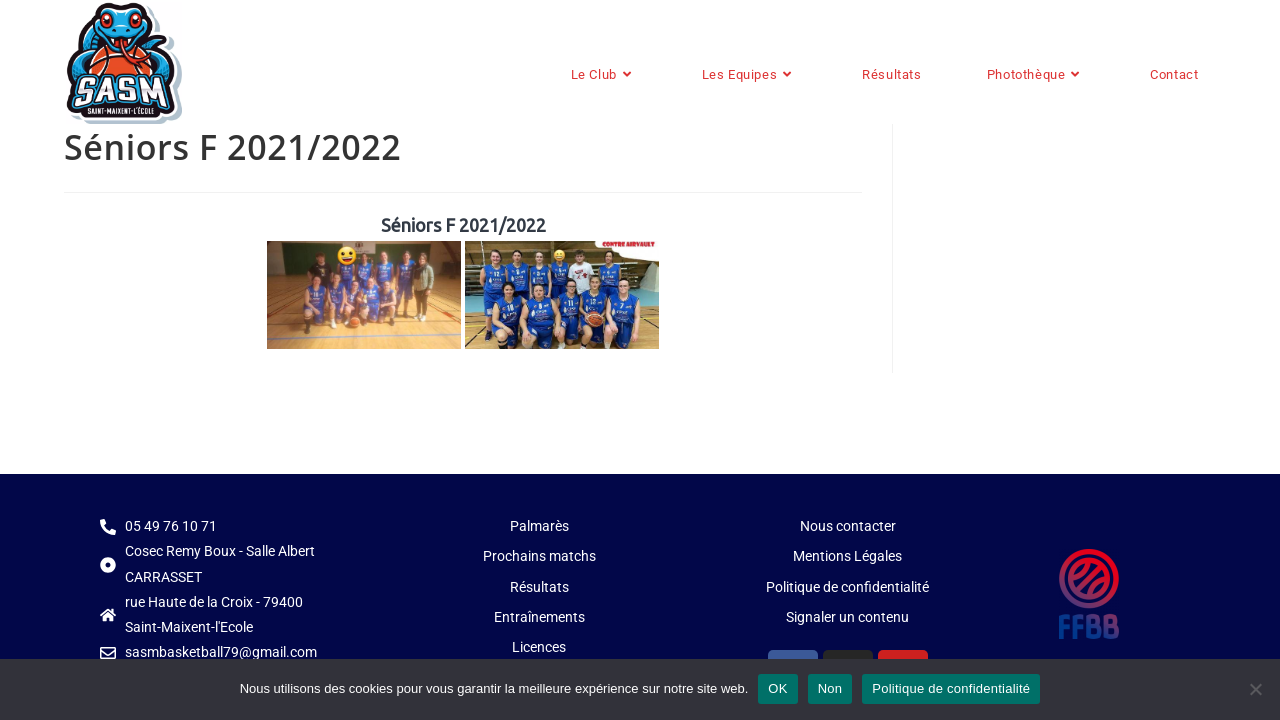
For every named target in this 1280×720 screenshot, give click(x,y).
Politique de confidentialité (951, 688)
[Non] (1255, 689)
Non (830, 688)
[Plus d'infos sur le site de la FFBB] (1089, 594)
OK (777, 688)
